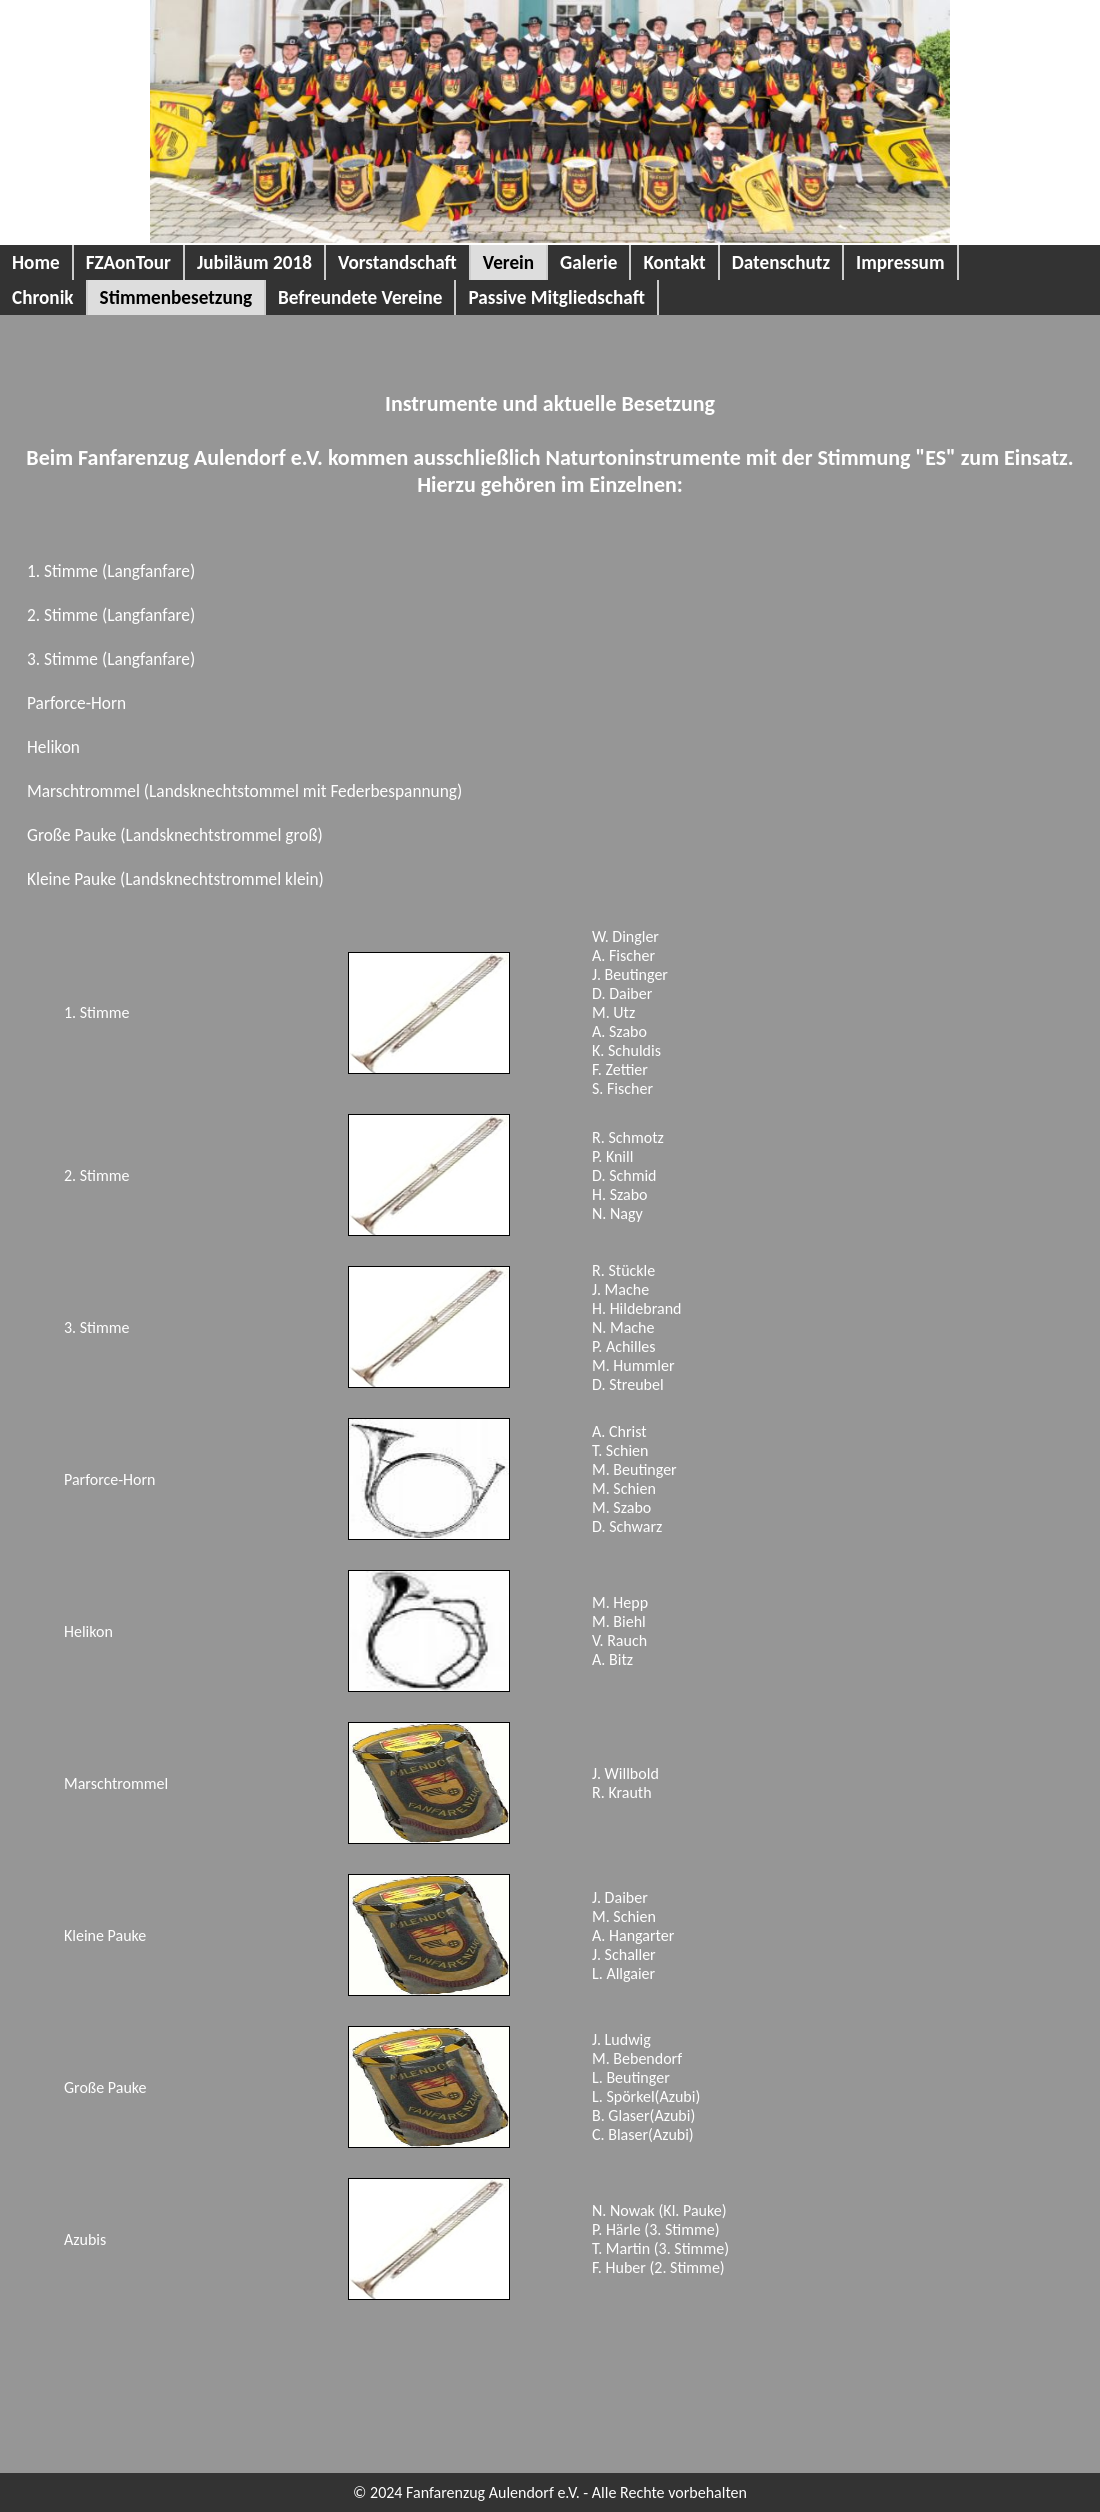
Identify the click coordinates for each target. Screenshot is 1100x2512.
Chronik (43, 297)
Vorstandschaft (397, 262)
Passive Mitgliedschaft (556, 297)
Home (36, 262)
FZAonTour (128, 262)
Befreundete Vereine (360, 297)
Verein (508, 262)
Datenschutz (781, 262)
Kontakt (674, 262)
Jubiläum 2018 (254, 262)
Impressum (900, 262)
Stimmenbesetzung (176, 297)
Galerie (588, 262)
